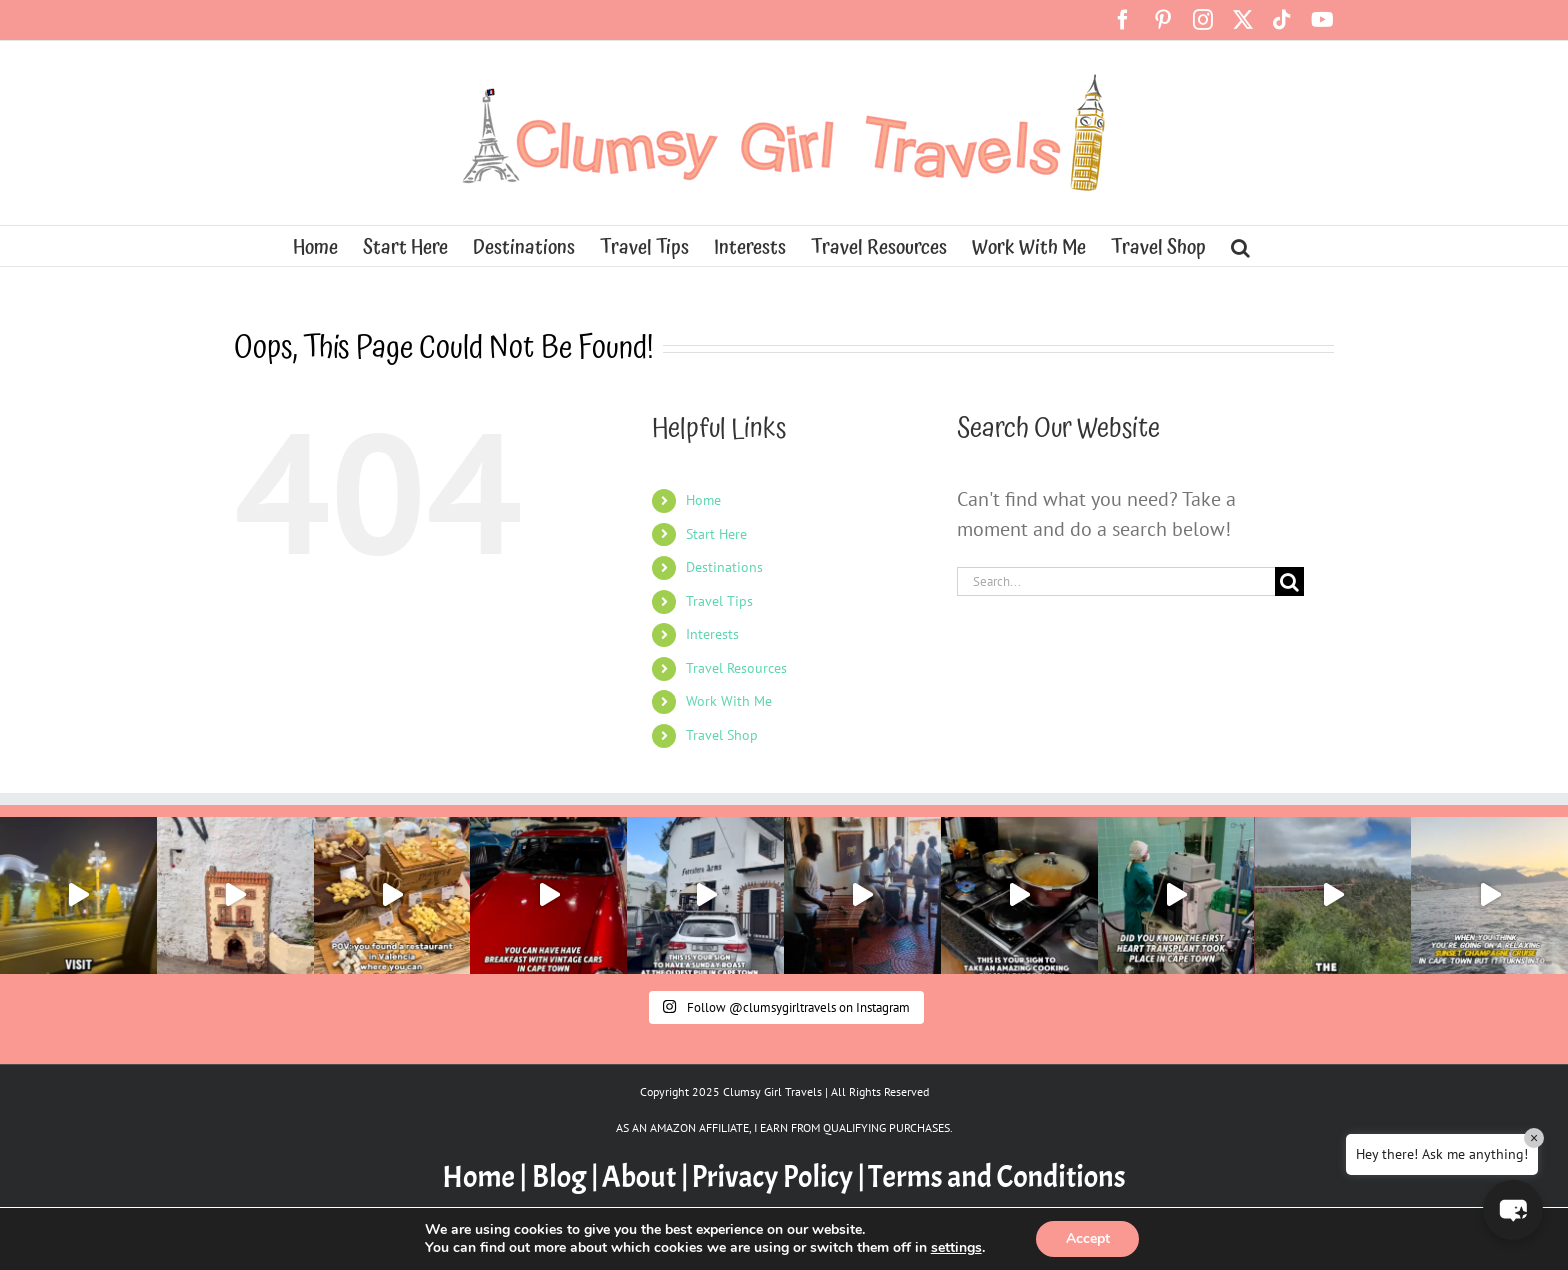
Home (703, 500)
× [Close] (1534, 1138)
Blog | (565, 1177)
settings (955, 1248)
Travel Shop (722, 735)
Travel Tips (719, 601)
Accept (1088, 1238)
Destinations (724, 567)
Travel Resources (736, 668)
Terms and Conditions (997, 1177)
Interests (712, 634)
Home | (486, 1177)
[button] (1240, 246)
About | (645, 1177)
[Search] (1289, 581)
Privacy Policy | (778, 1177)
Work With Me (729, 701)
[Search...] (1116, 581)
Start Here (716, 534)
